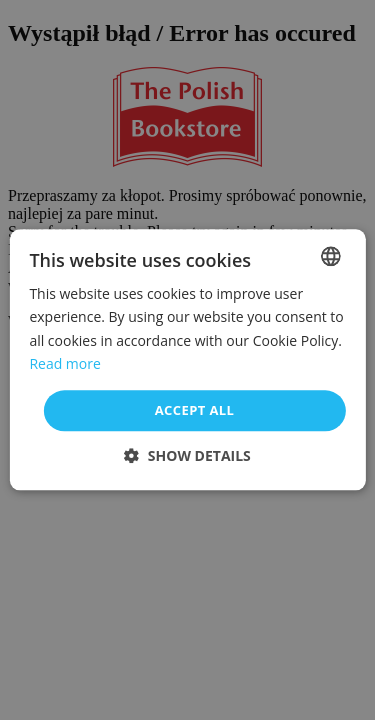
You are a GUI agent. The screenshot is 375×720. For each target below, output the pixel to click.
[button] (187, 456)
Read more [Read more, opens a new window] (64, 363)
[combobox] (331, 256)
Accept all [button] (195, 410)
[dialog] (187, 359)
